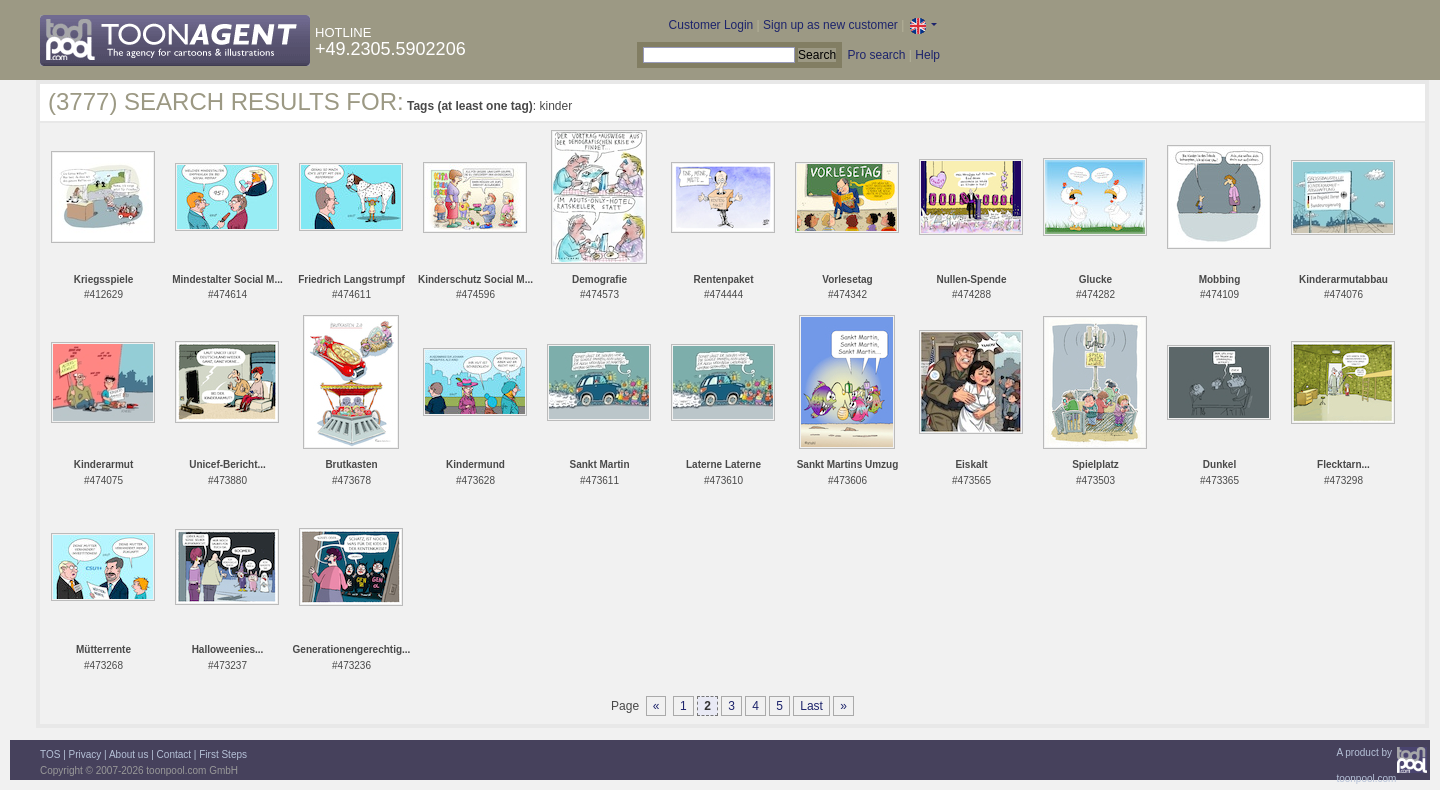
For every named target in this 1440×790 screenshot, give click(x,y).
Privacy (85, 754)
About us (128, 754)
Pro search (876, 55)
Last (811, 706)
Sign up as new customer (830, 25)
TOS (50, 754)
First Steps (223, 754)
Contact (174, 754)
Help (927, 55)
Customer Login (711, 25)
